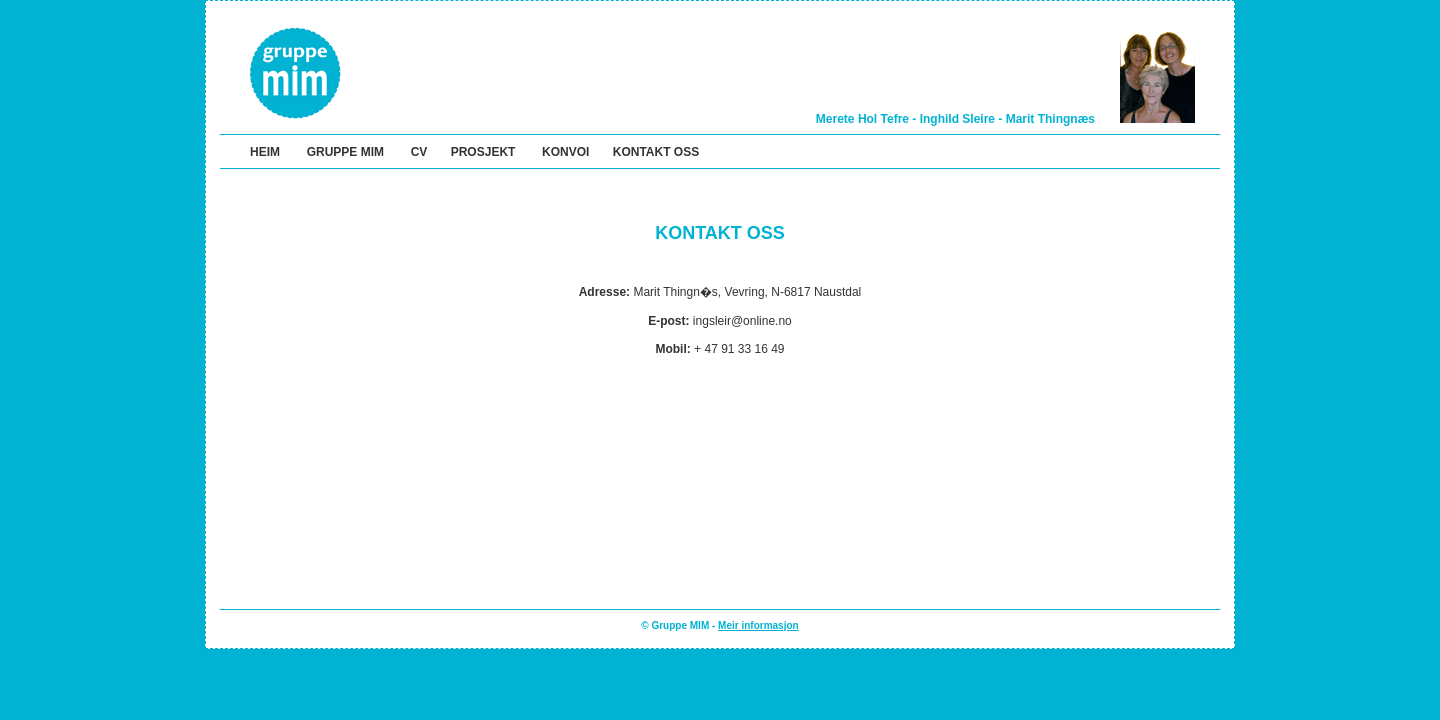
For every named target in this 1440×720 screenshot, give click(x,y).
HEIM (265, 152)
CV (419, 152)
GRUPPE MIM (345, 152)
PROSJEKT (483, 152)
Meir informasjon (758, 625)
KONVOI (565, 152)
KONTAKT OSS (656, 152)
